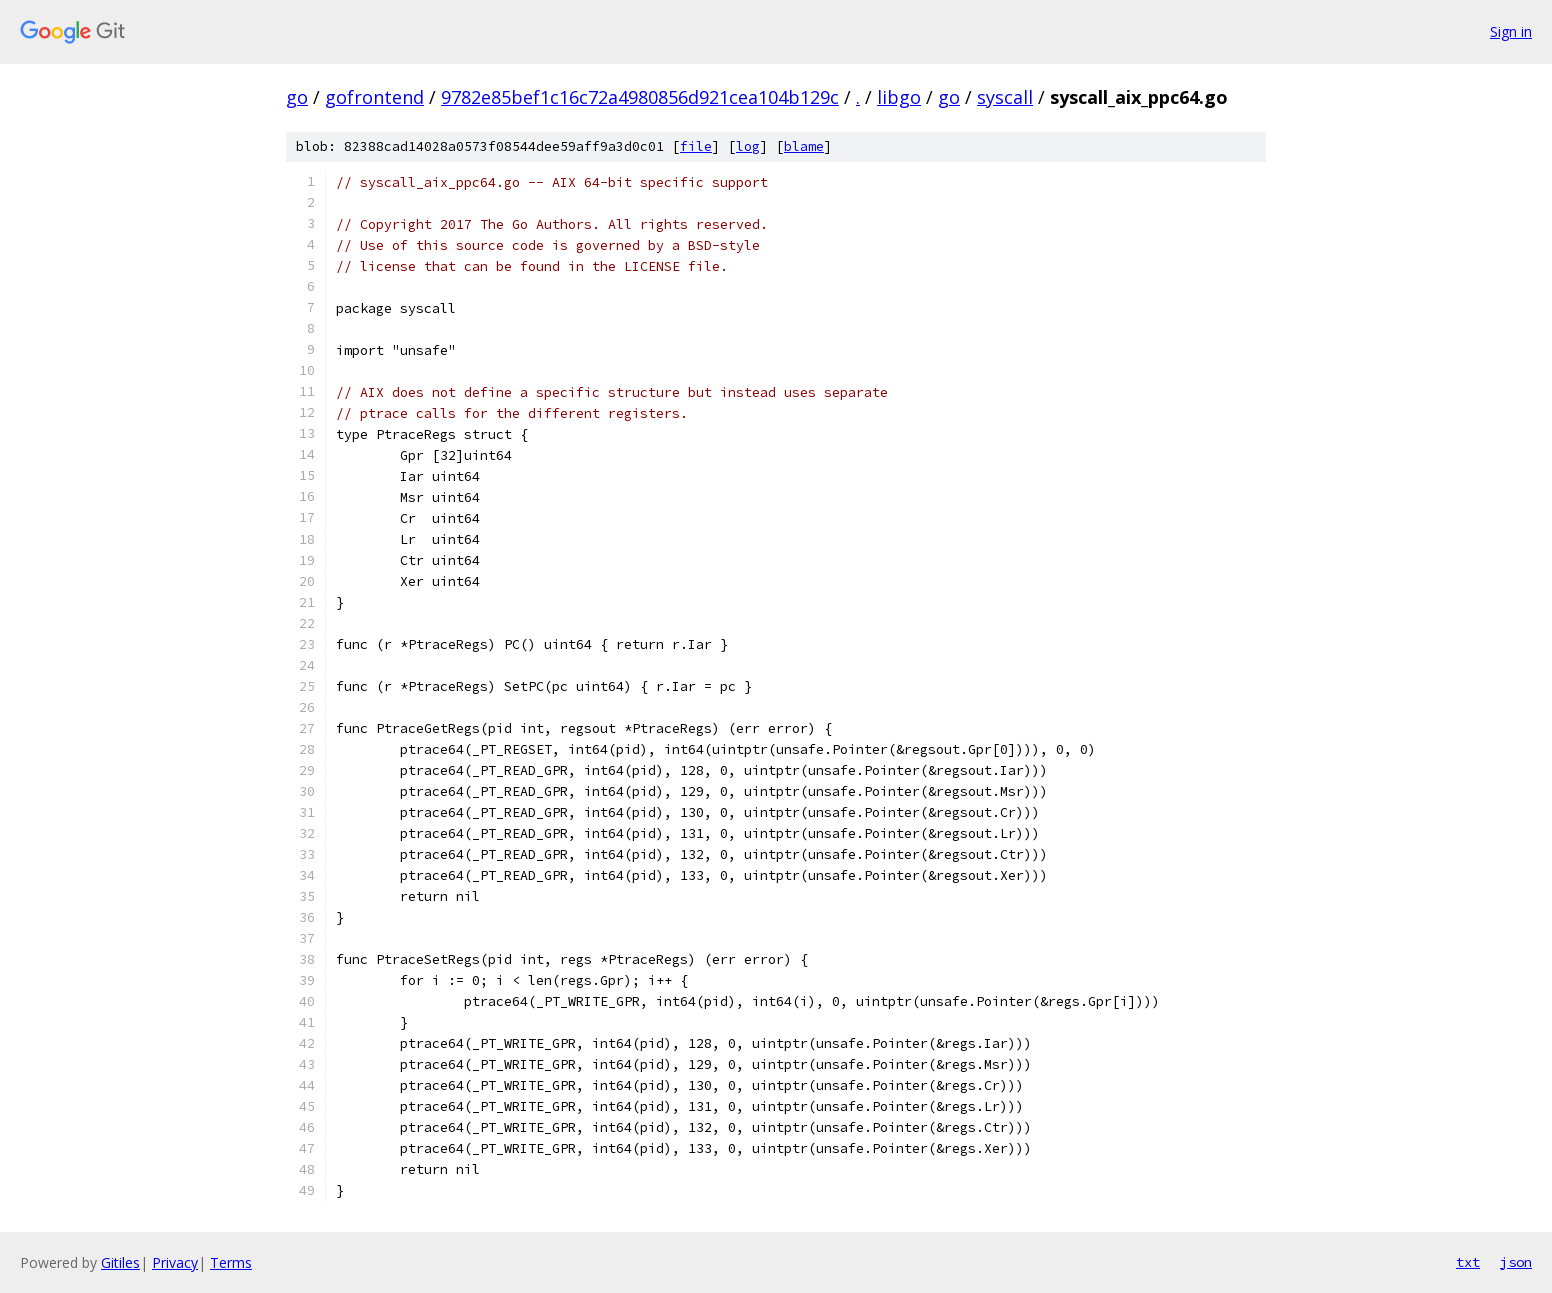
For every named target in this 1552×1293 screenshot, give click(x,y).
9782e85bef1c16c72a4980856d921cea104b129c (640, 97)
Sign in (1511, 31)
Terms (231, 1262)
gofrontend (374, 97)
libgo (899, 97)
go (297, 97)
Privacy (175, 1262)
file (696, 146)
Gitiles (120, 1262)
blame (804, 146)
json (1516, 1262)
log (748, 146)
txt (1468, 1262)
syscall (1005, 97)
